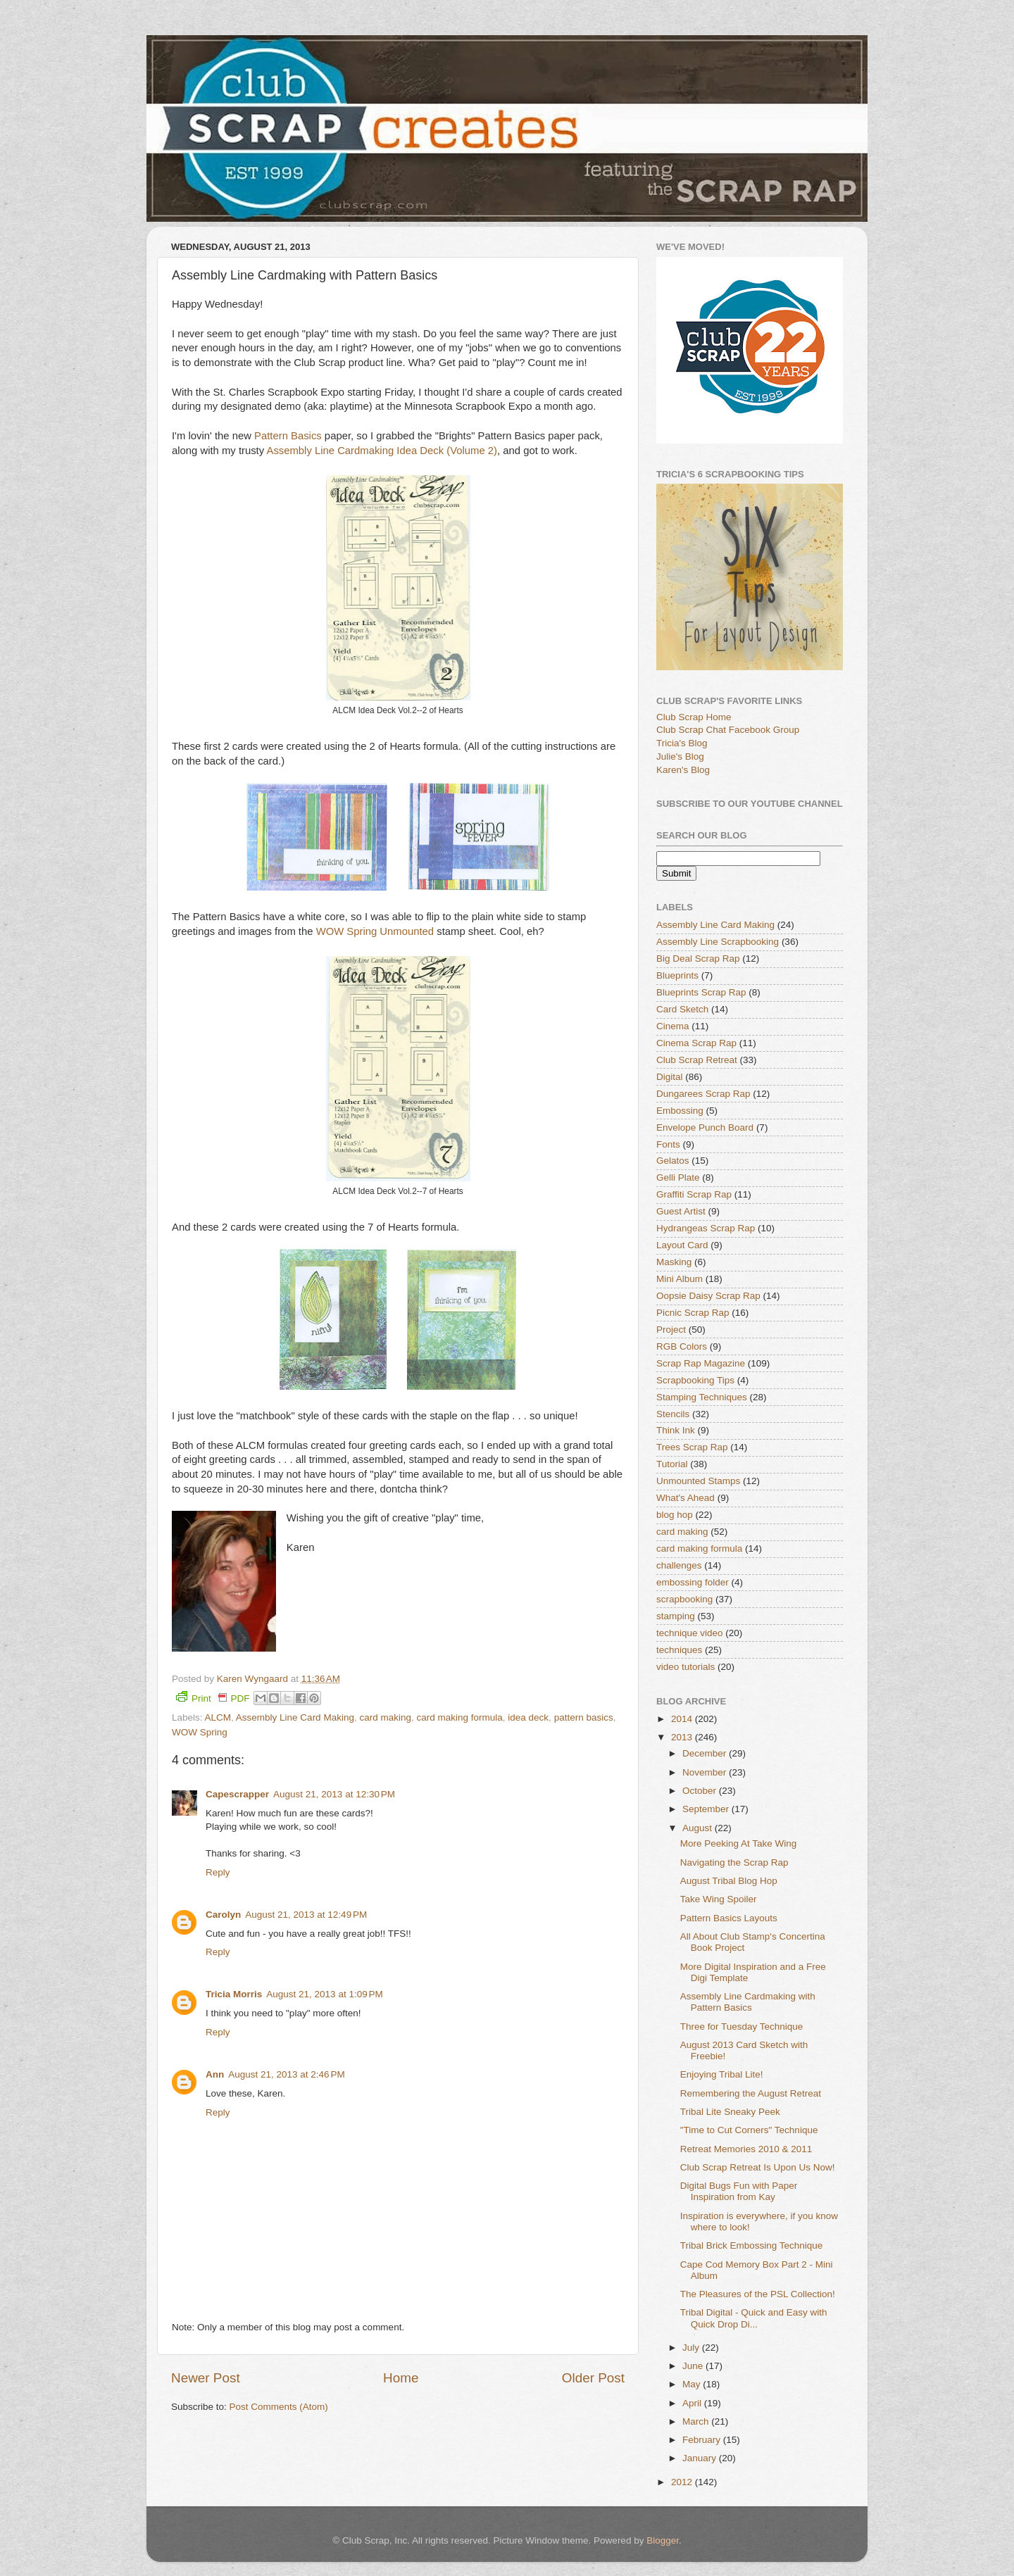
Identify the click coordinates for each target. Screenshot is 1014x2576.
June (694, 2366)
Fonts (668, 1144)
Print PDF (213, 1697)
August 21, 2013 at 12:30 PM (334, 1794)
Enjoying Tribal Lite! (721, 2074)
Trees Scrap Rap (692, 1447)
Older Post (593, 2377)
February (702, 2439)
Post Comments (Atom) (279, 2406)
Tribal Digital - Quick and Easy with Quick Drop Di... (753, 2318)
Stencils (672, 1414)
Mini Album (679, 1279)
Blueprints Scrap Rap (701, 992)
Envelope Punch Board (704, 1127)
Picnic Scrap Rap (693, 1312)
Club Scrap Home (694, 717)
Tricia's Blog (682, 743)
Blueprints (677, 975)
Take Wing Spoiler (718, 1899)
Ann (215, 2074)
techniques (679, 1650)
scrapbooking (684, 1599)
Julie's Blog (680, 756)
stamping (675, 1616)
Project (671, 1329)
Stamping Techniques (701, 1397)
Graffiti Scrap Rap (694, 1194)
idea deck (528, 1717)
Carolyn (223, 1914)
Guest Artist (681, 1211)
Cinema (672, 1026)
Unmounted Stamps (698, 1481)
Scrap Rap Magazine (700, 1363)
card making (385, 1717)
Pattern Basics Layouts (728, 1918)
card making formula (459, 1717)
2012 (683, 2482)
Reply (218, 1872)
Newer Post (205, 2377)
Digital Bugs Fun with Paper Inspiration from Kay (739, 2191)
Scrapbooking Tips (695, 1380)
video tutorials (685, 1666)
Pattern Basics (288, 435)
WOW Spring (199, 1732)
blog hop (674, 1514)
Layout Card (682, 1245)
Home (400, 2377)
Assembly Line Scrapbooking (717, 941)
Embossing (679, 1110)
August (698, 1828)
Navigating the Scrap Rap (734, 1862)
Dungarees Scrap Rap (703, 1093)
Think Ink (675, 1430)
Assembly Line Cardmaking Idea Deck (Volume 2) (381, 450)
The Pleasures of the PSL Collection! (757, 2294)
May (692, 2384)
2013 (683, 1737)
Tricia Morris (234, 1994)
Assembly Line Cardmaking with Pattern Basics (747, 2002)
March (696, 2421)
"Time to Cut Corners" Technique (749, 2130)
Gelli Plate (678, 1177)
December (705, 1753)
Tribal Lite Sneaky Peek (730, 2111)
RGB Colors (681, 1346)
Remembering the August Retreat (750, 2093)
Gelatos (672, 1160)
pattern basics (583, 1717)
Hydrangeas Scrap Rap (705, 1228)
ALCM (218, 1717)
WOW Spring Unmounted (375, 931)
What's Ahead (685, 1498)
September (707, 1809)
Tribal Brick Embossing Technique (751, 2245)
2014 (683, 1719)
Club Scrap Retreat (696, 1060)
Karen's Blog (683, 770)
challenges (679, 1565)
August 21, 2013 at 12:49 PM (306, 1914)
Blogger (662, 2540)
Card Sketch (682, 1009)
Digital (669, 1077)
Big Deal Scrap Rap (698, 958)
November (705, 1772)
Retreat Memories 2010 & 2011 (746, 2149)
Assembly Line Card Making (295, 1717)
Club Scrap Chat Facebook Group (727, 729)
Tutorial (672, 1464)
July (692, 2347)
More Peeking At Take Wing (738, 1843)
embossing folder (692, 1582)
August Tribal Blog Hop (728, 1881)
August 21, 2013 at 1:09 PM (324, 1994)
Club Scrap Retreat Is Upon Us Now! (757, 2167)
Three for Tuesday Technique (741, 2026)
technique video (689, 1633)
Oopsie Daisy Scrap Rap (708, 1295)
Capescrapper (237, 1794)
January (700, 2458)
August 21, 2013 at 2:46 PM (286, 2074)
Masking (673, 1262)
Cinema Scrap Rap (696, 1043)
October (700, 1790)
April (693, 2403)
